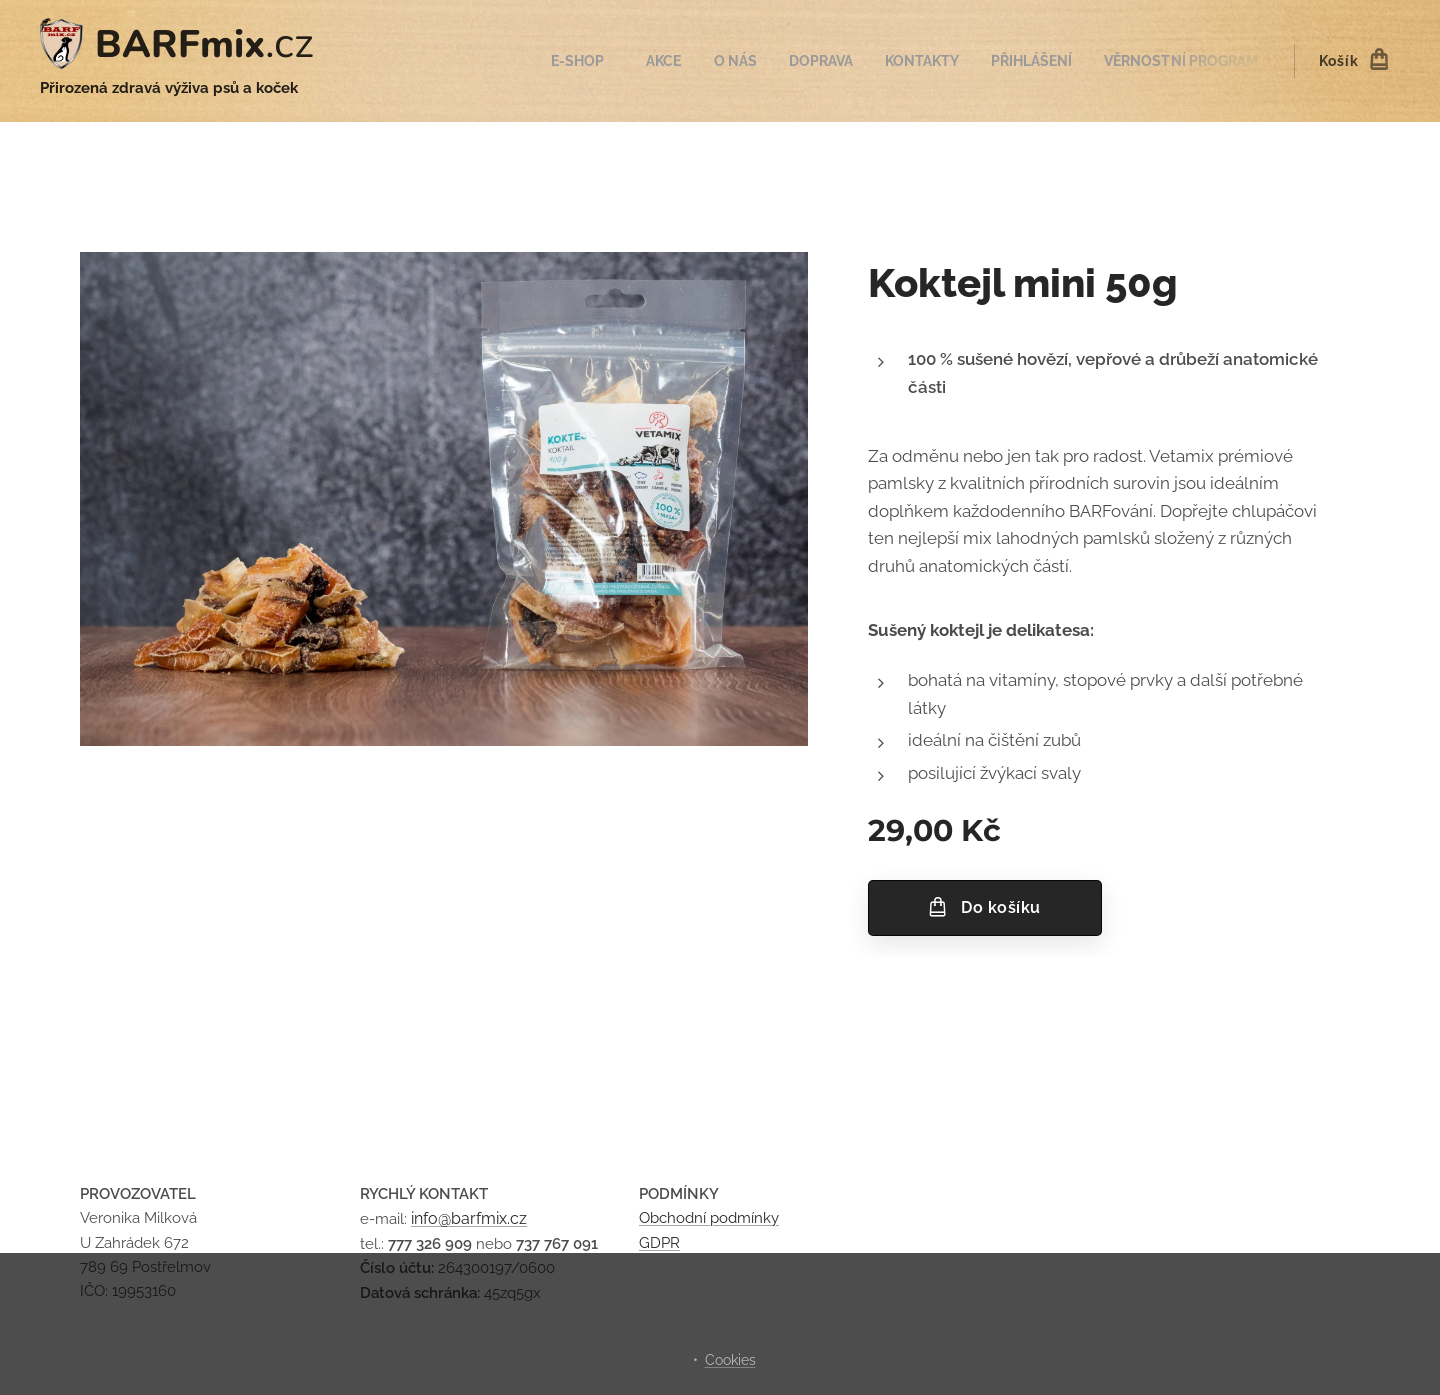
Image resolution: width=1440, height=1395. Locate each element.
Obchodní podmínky (709, 1219)
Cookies (730, 1360)
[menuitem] (552, 61)
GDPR (659, 1243)
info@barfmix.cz (469, 1219)
